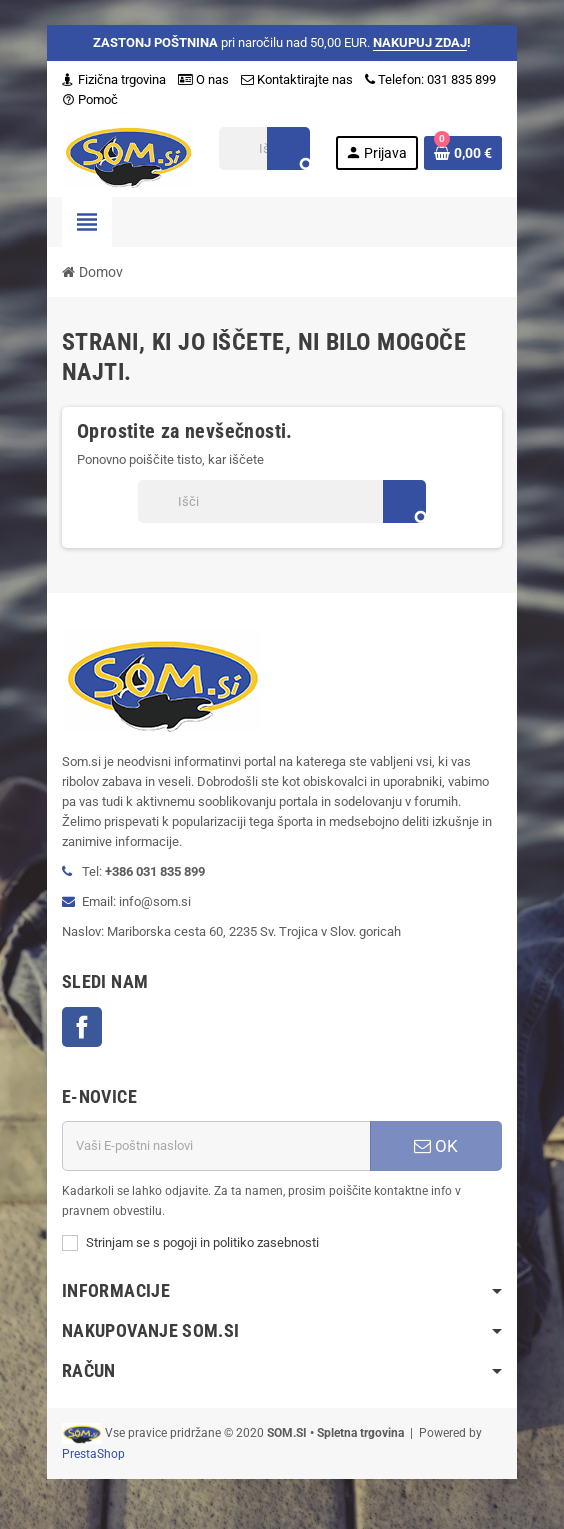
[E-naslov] (216, 1146)
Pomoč (90, 99)
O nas (203, 79)
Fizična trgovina (114, 79)
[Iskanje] (264, 148)
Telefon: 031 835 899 (430, 79)
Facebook (82, 1027)
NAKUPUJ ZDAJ (420, 42)
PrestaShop (93, 1454)
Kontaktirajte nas (297, 79)
